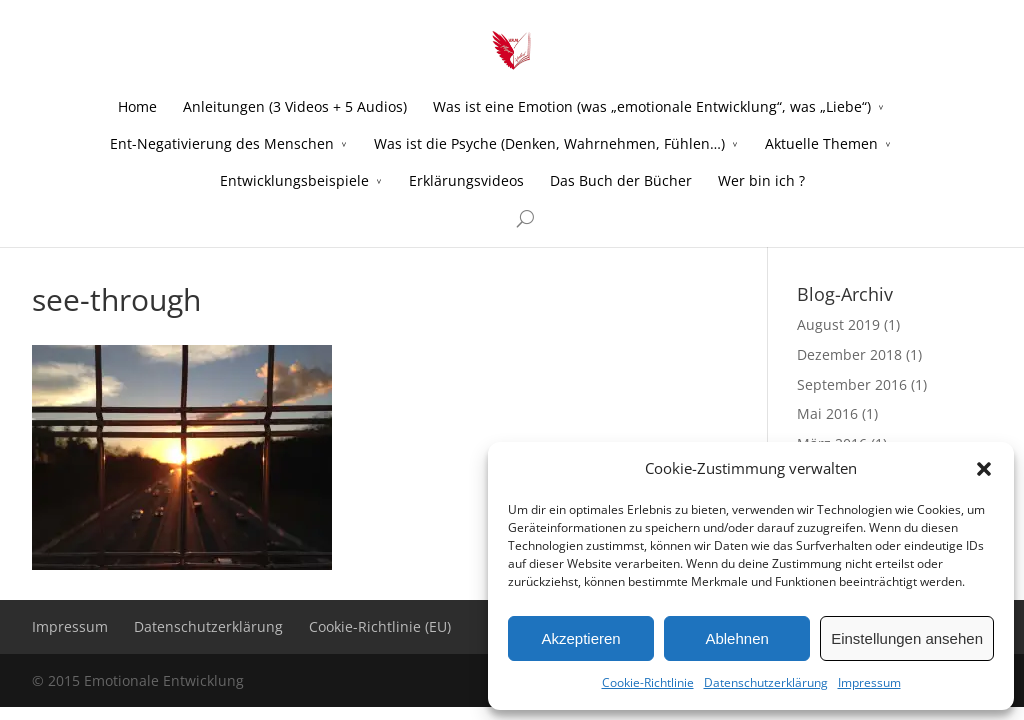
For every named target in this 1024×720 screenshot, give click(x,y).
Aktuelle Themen (821, 143)
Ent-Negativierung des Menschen (222, 143)
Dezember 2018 (849, 354)
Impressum (869, 682)
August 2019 (838, 324)
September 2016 (852, 384)
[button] (984, 469)
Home (137, 106)
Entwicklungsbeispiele (294, 180)
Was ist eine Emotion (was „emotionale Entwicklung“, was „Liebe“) (652, 106)
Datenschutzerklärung (766, 682)
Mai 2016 (827, 413)
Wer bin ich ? (761, 180)
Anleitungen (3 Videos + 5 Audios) (295, 106)
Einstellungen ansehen (907, 638)
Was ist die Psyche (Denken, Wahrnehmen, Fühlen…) (549, 143)
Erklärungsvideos (466, 180)
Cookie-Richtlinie (648, 682)
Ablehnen (736, 638)
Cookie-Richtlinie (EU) (380, 626)
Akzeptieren (580, 638)
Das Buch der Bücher (621, 180)
